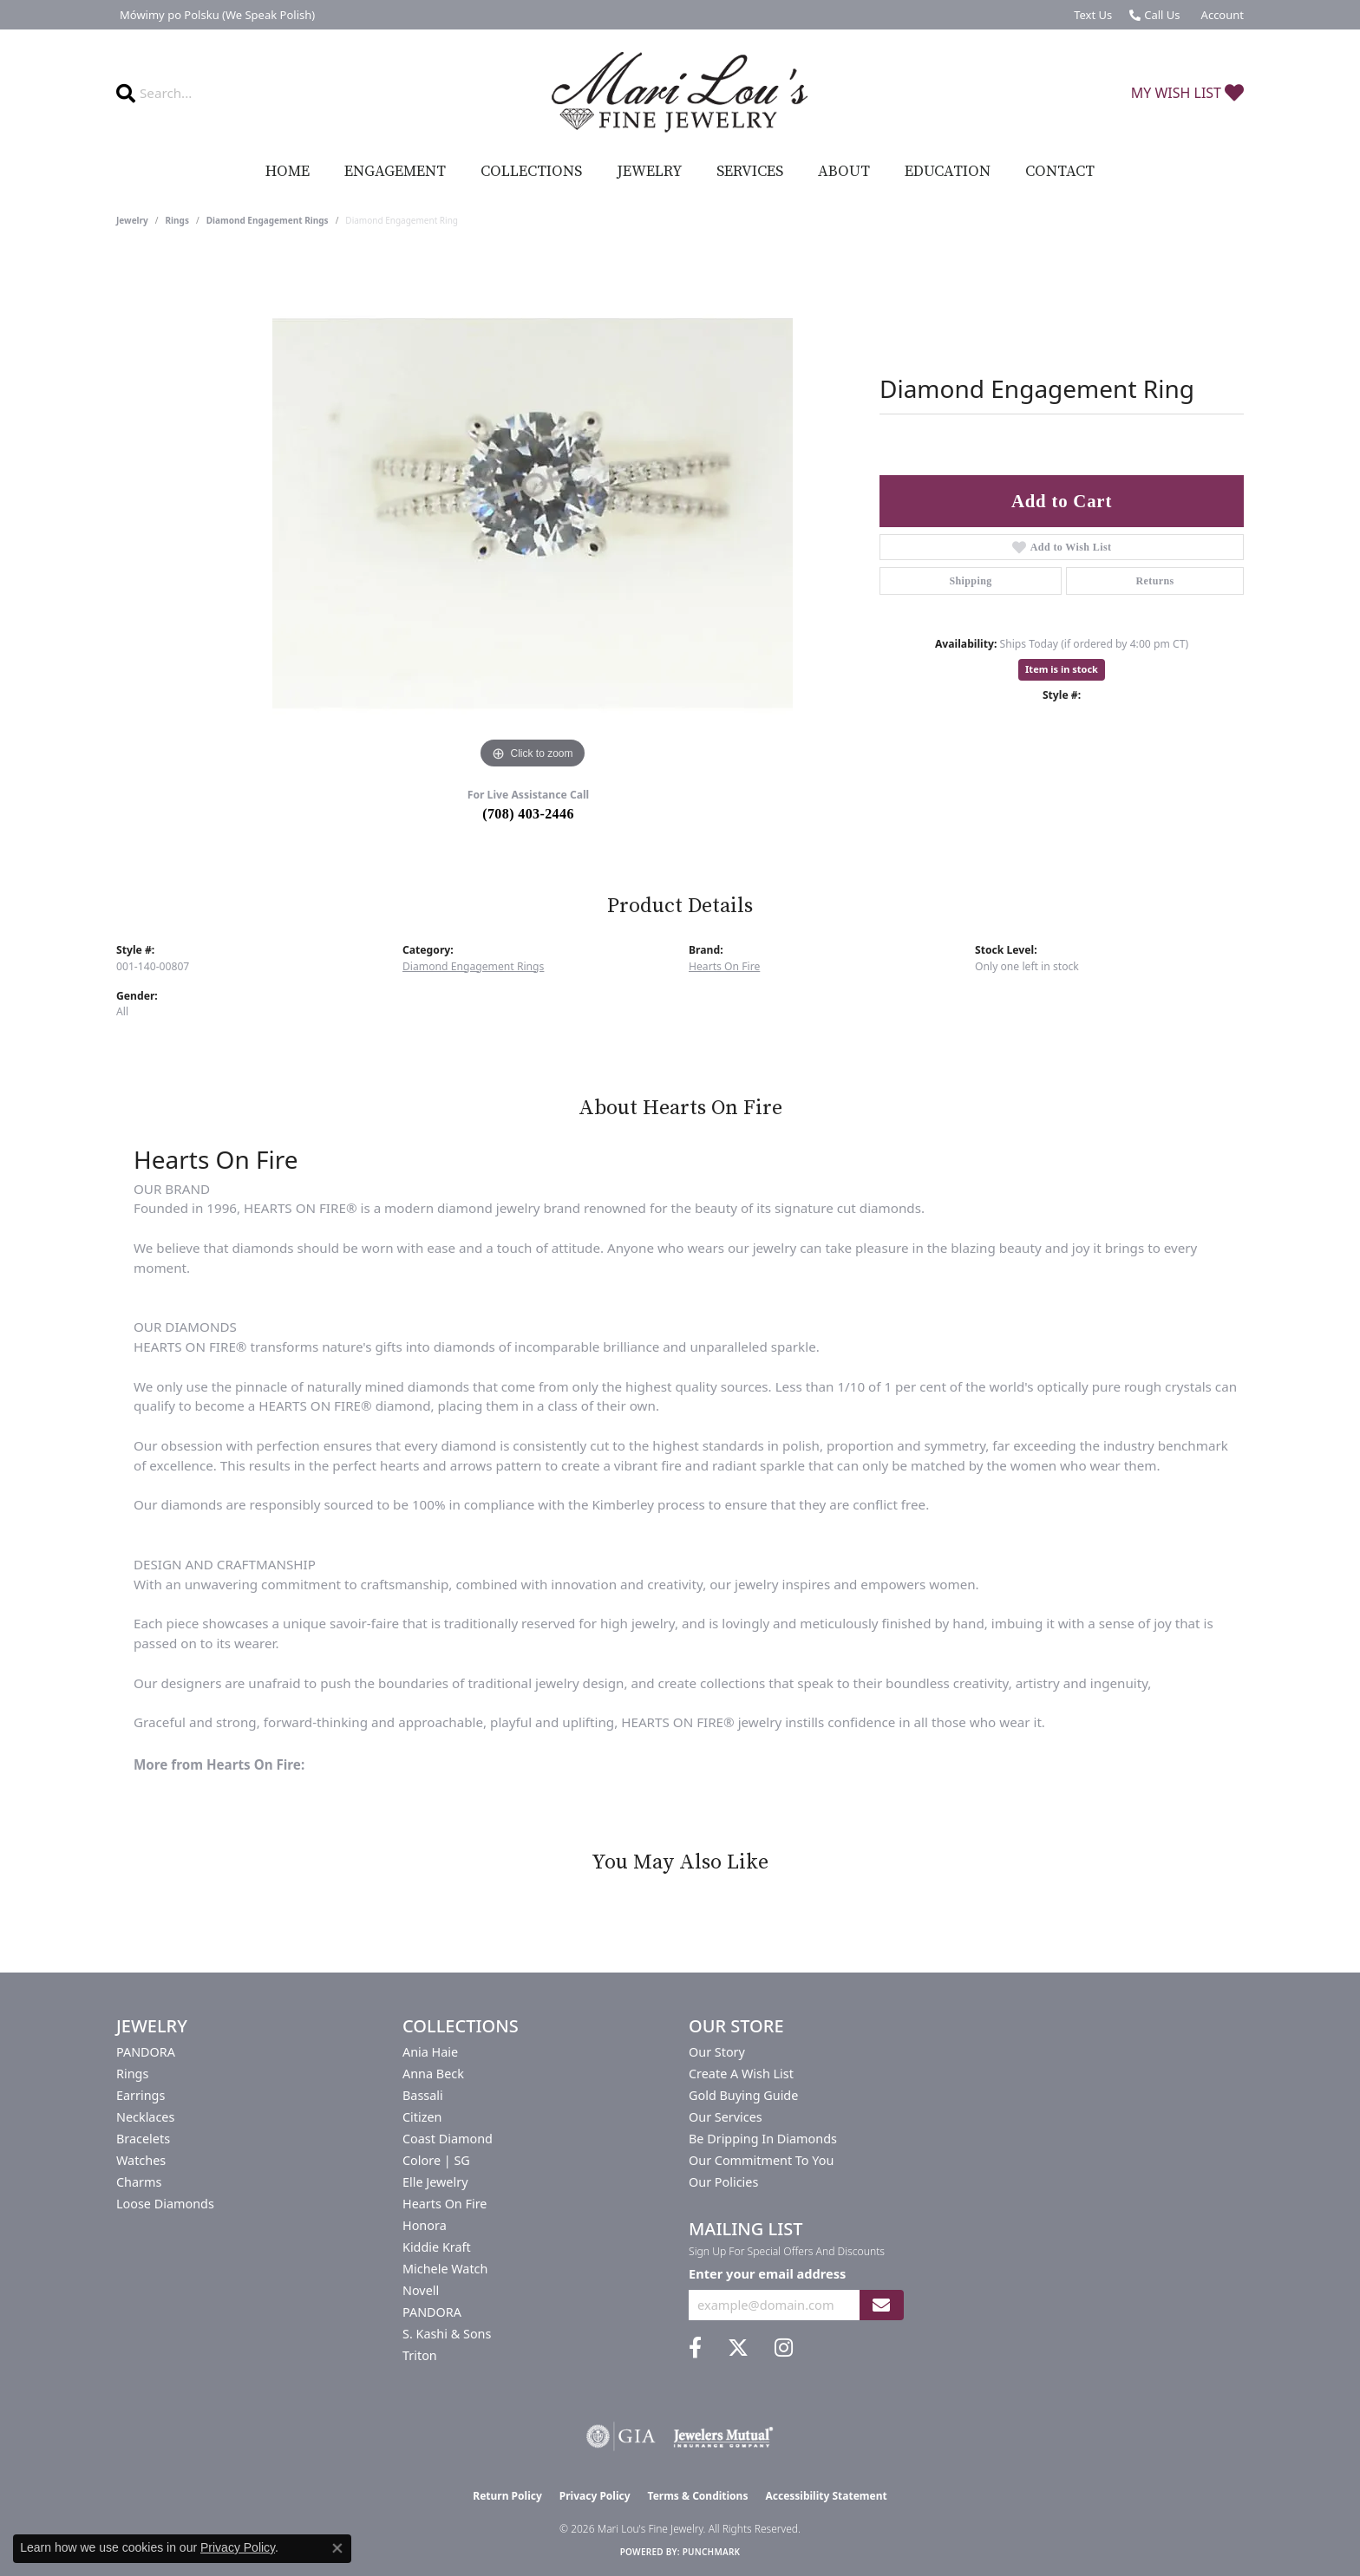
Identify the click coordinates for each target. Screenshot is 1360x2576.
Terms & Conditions (698, 2495)
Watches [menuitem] (141, 2160)
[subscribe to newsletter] (881, 2305)
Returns (1154, 581)
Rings (177, 220)
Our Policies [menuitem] (723, 2182)
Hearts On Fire (724, 966)
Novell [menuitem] (420, 2290)
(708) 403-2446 (528, 813)
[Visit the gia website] (621, 2436)
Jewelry (649, 171)
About (844, 171)
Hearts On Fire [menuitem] (444, 2203)
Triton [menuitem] (419, 2355)
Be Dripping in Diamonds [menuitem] (763, 2138)
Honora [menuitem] (424, 2225)
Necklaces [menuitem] (145, 2117)
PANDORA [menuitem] (145, 2052)
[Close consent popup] (337, 2548)
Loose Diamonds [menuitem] (165, 2203)
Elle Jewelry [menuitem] (435, 2182)
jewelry (132, 220)
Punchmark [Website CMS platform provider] (712, 2552)
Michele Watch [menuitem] (444, 2268)
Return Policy (507, 2495)
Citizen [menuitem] (422, 2117)
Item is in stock (1061, 668)
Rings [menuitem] (132, 2073)
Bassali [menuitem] (422, 2095)
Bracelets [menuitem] (143, 2138)
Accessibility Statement (825, 2495)
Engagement (395, 171)
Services (749, 171)
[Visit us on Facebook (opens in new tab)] (695, 2348)
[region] (532, 513)
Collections (531, 171)
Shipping (970, 581)
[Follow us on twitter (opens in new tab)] (738, 2348)
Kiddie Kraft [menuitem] (436, 2247)
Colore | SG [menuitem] (436, 2160)
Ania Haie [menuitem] (430, 2052)
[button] (1221, 14)
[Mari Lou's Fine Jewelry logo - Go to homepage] (680, 92)
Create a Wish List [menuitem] (741, 2073)
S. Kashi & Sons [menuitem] (446, 2333)
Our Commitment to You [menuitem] (761, 2160)
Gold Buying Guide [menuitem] (743, 2095)
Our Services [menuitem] (725, 2117)
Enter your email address (767, 2273)
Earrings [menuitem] (140, 2095)
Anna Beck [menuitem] (433, 2073)
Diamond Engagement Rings (267, 220)
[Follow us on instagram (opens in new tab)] (783, 2348)
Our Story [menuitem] (717, 2052)
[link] (215, 14)
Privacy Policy (595, 2495)
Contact (1060, 171)
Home (287, 171)
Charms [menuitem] (138, 2182)
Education (948, 171)
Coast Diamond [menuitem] (447, 2138)
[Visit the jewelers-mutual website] (723, 2436)
